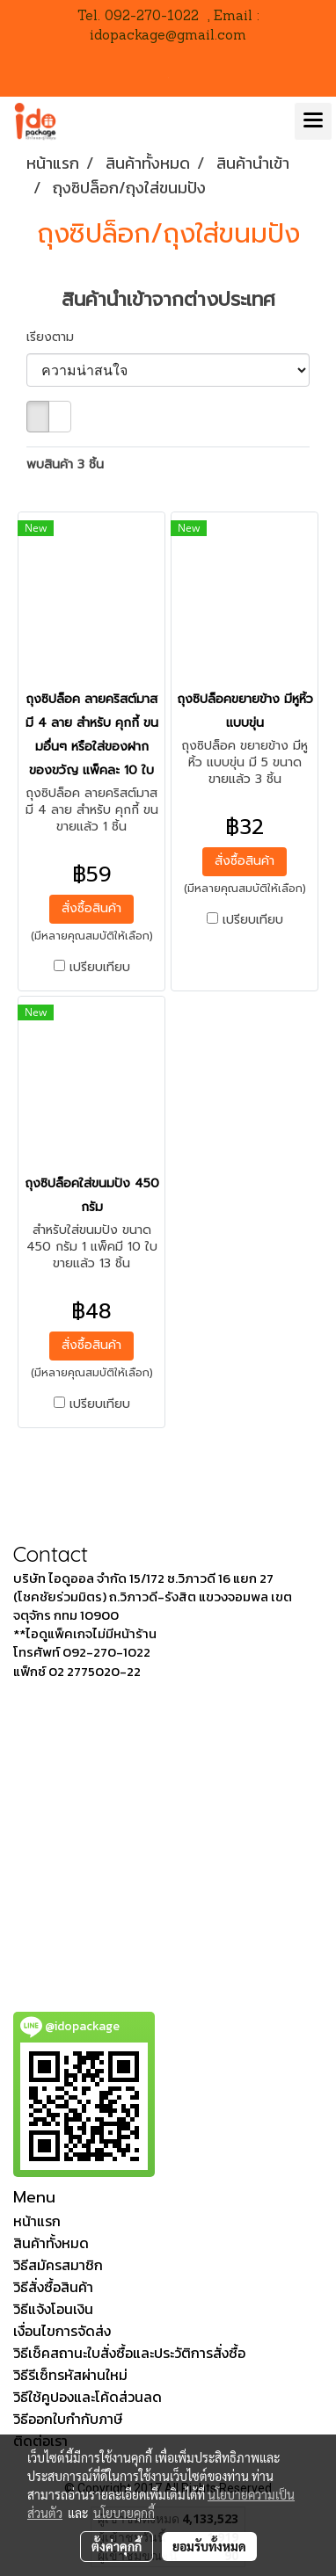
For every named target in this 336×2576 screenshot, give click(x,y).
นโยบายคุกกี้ (124, 2513)
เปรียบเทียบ (99, 967)
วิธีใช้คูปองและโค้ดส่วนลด (87, 2396)
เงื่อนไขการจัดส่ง (62, 2330)
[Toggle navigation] (313, 121)
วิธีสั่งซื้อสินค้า (53, 2286)
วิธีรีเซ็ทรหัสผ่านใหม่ (70, 2374)
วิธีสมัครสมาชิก (58, 2264)
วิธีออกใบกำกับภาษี (67, 2418)
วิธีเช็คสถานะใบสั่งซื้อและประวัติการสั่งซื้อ (129, 2352)
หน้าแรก (37, 2220)
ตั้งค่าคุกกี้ (116, 2546)
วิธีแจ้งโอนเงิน (53, 2308)
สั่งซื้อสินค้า (91, 908)
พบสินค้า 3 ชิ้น (65, 464)
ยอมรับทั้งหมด (209, 2546)
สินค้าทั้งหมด (51, 2242)
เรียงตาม (56, 337)
